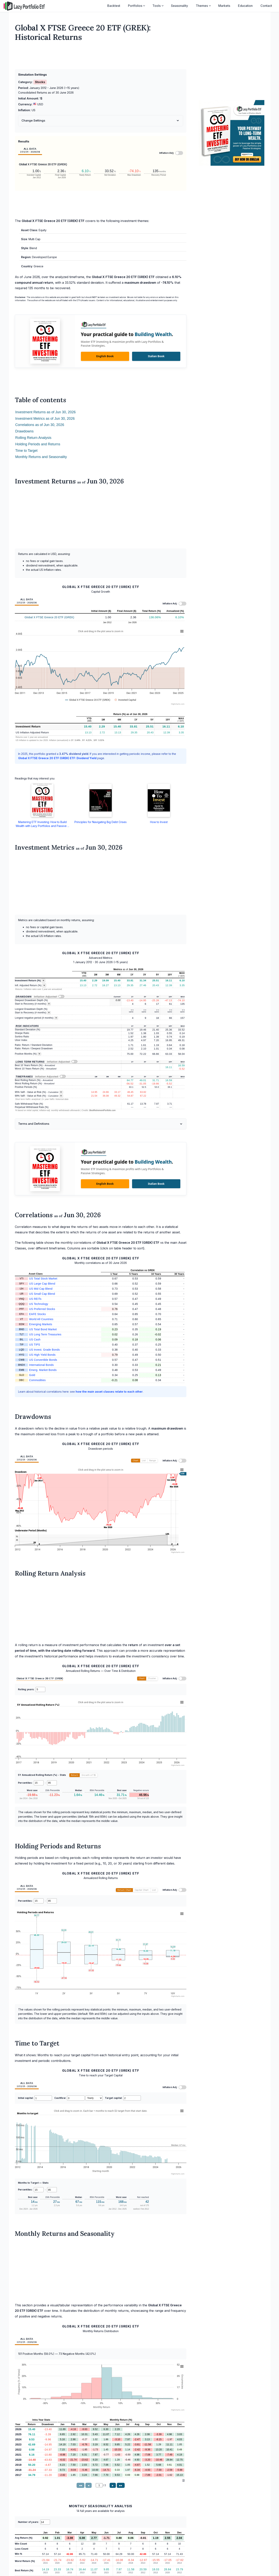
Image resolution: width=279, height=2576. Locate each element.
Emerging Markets (40, 1324)
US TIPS (34, 1344)
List (144, 1460)
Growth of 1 (88, 1775)
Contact (266, 6)
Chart (136, 1460)
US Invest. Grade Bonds (44, 1349)
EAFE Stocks (37, 1314)
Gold (32, 1375)
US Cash (34, 1339)
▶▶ (120, 2485)
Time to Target (26, 451)
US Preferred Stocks (42, 1309)
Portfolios (135, 6)
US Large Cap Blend (42, 1283)
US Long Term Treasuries (45, 1334)
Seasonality (179, 6)
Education (245, 6)
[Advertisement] (101, 57)
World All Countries (41, 1319)
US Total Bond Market (43, 1329)
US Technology (38, 1303)
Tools (156, 6)
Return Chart (124, 1890)
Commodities (37, 1380)
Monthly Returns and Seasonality (41, 457)
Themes (202, 6)
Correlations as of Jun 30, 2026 (39, 425)
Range (152, 1460)
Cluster (152, 1678)
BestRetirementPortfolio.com (102, 1110)
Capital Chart (142, 1890)
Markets (224, 6)
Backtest (113, 6)
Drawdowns (24, 431)
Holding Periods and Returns (37, 444)
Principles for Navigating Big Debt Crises (100, 822)
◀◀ (80, 2485)
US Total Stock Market (43, 1278)
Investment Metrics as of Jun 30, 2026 (45, 419)
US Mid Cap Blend (41, 1288)
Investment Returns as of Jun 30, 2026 (45, 412)
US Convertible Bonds (43, 1359)
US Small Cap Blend (42, 1293)
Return (74, 1775)
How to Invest (159, 822)
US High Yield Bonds (42, 1354)
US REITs (35, 1298)
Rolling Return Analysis (33, 438)
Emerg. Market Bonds (43, 1370)
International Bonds (41, 1364)
